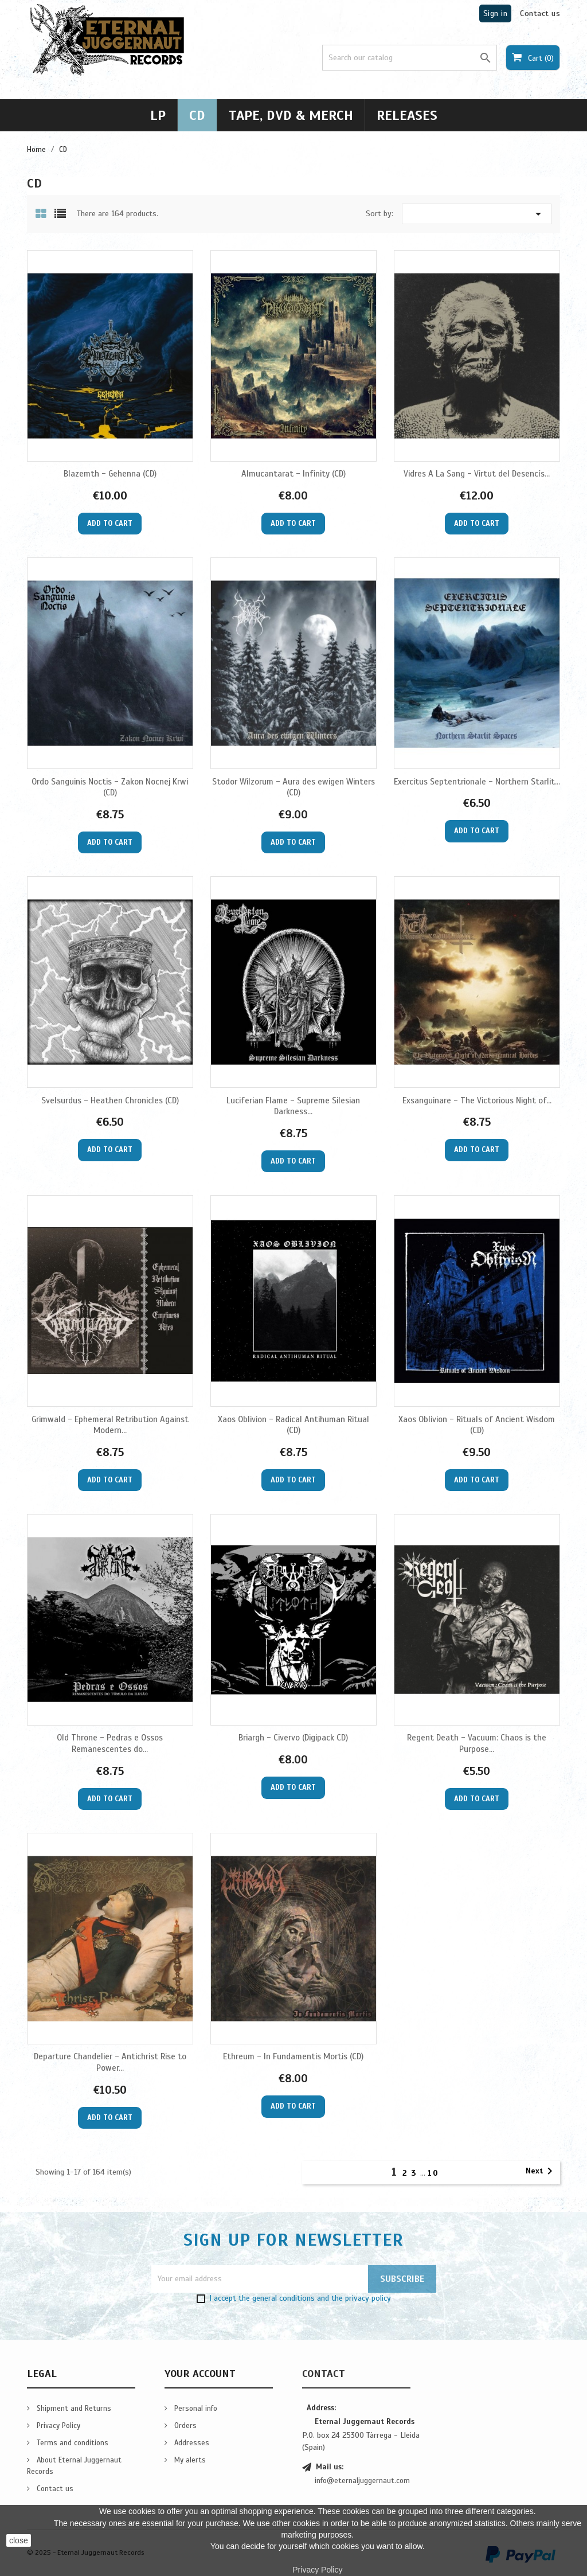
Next (541, 2171)
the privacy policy (361, 2298)
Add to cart (109, 523)
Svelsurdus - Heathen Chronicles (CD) (110, 1100)
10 (433, 2173)
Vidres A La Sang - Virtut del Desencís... (477, 474)
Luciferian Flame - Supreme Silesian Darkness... (293, 1106)
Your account (200, 2373)
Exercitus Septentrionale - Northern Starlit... (477, 781)
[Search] (409, 58)
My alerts (189, 2460)
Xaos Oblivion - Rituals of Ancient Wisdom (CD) (476, 1425)
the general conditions (276, 2298)
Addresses (190, 2443)
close (18, 2540)
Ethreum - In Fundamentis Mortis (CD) (293, 2056)
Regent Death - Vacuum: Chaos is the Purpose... (476, 1743)
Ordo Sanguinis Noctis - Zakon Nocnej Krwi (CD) (110, 787)
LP (158, 115)
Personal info (194, 2408)
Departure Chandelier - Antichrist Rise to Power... (110, 2062)
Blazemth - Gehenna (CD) (110, 474)
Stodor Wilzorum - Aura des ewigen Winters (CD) (293, 787)
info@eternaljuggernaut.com (362, 2480)
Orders (184, 2425)
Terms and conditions (71, 2443)
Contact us (540, 13)
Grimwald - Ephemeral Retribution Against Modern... (110, 1425)
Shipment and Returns (72, 2408)
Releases (407, 115)
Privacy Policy (57, 2425)
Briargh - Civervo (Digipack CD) (293, 1737)
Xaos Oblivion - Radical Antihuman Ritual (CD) (293, 1425)
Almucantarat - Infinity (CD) (293, 474)
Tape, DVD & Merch (291, 115)
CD (197, 115)
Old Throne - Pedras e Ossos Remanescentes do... (110, 1743)
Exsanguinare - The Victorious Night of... (476, 1100)
